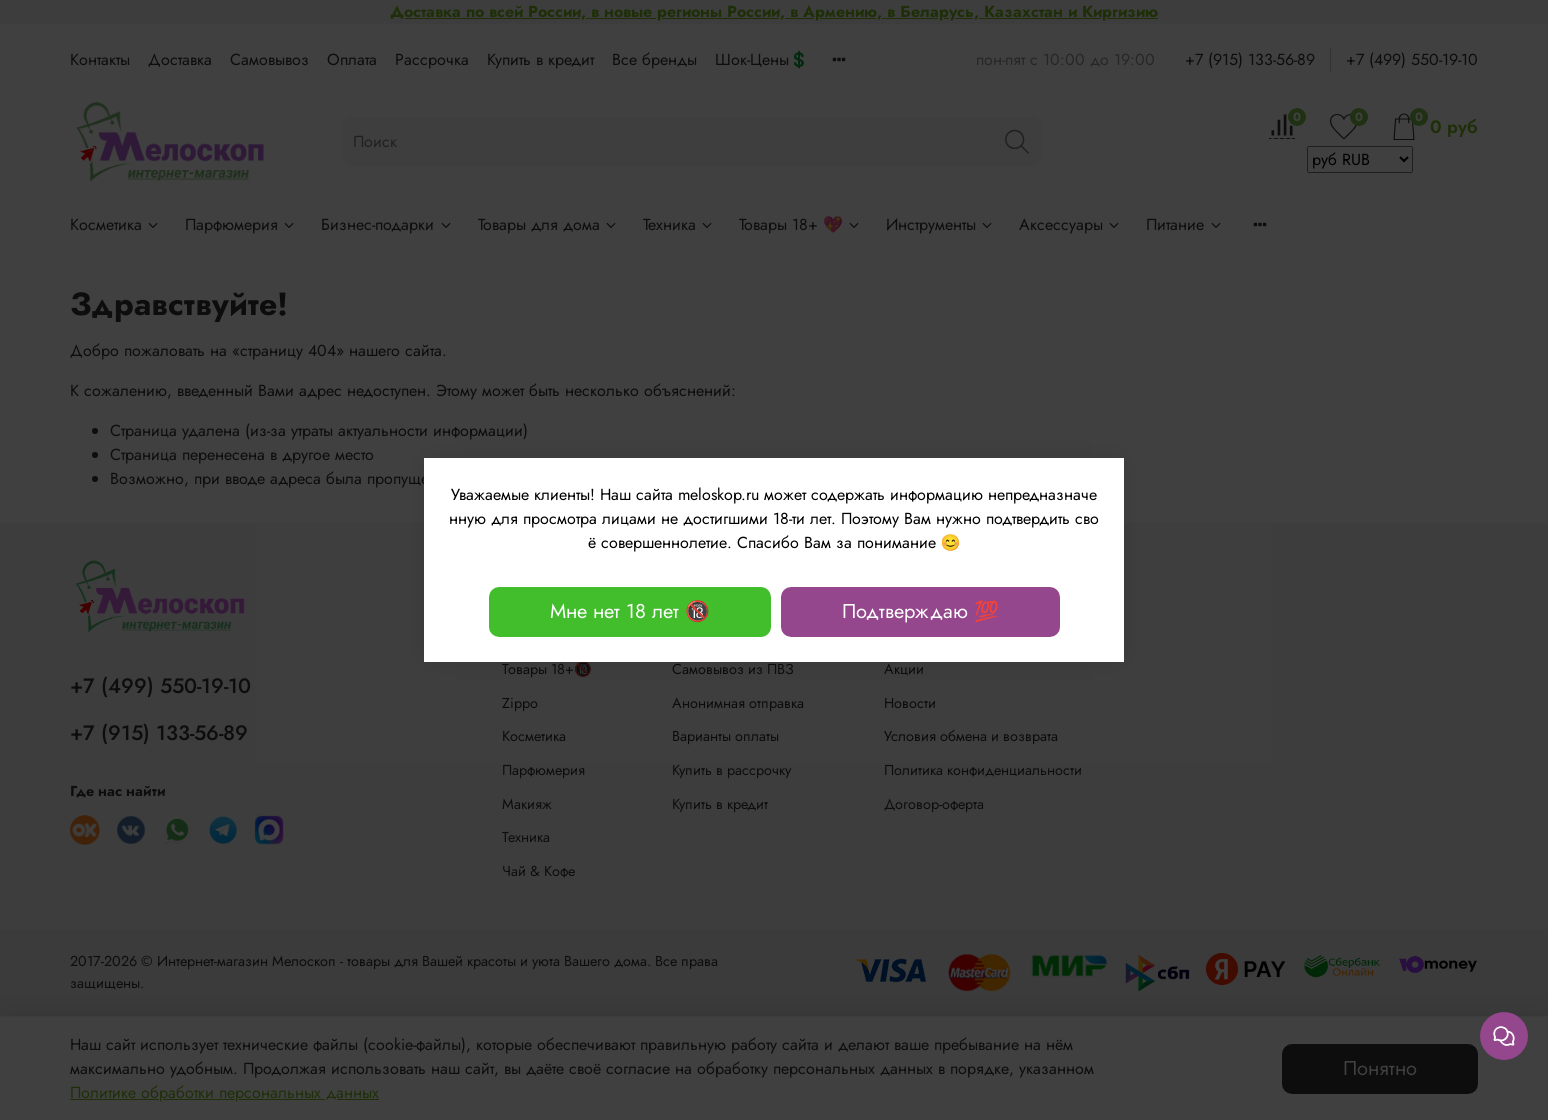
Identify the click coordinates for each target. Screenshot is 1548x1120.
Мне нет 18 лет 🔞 (630, 611)
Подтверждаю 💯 (920, 611)
